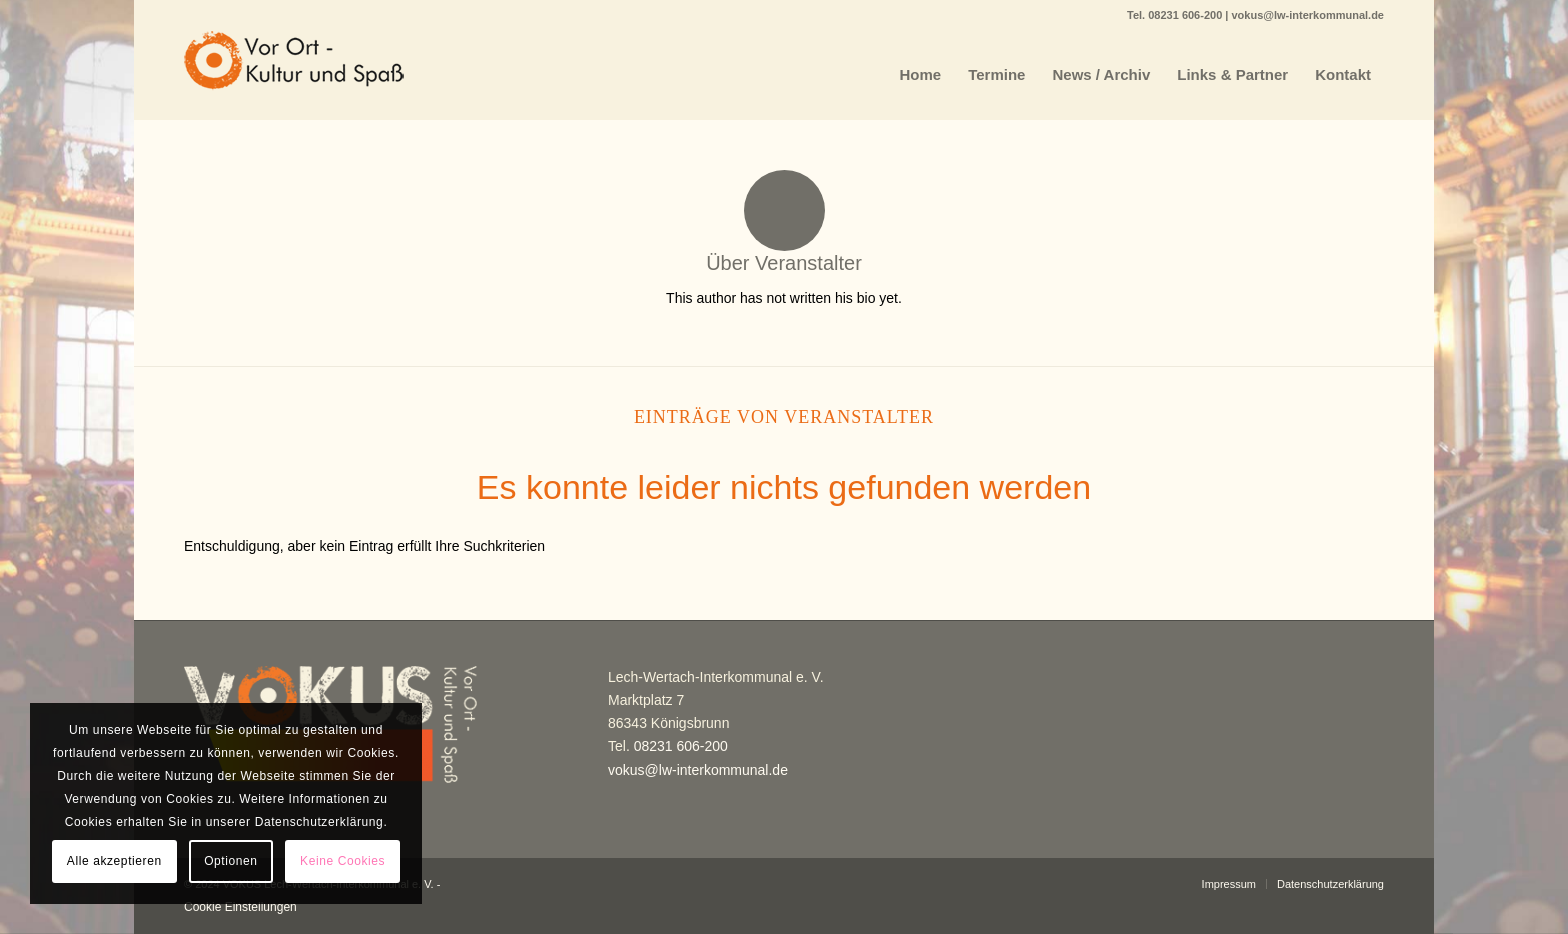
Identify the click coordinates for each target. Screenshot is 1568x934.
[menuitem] (921, 75)
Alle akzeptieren (114, 861)
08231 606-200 (1186, 15)
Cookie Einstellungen (240, 907)
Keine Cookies (342, 861)
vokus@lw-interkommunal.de (1307, 15)
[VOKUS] (294, 75)
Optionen (231, 861)
